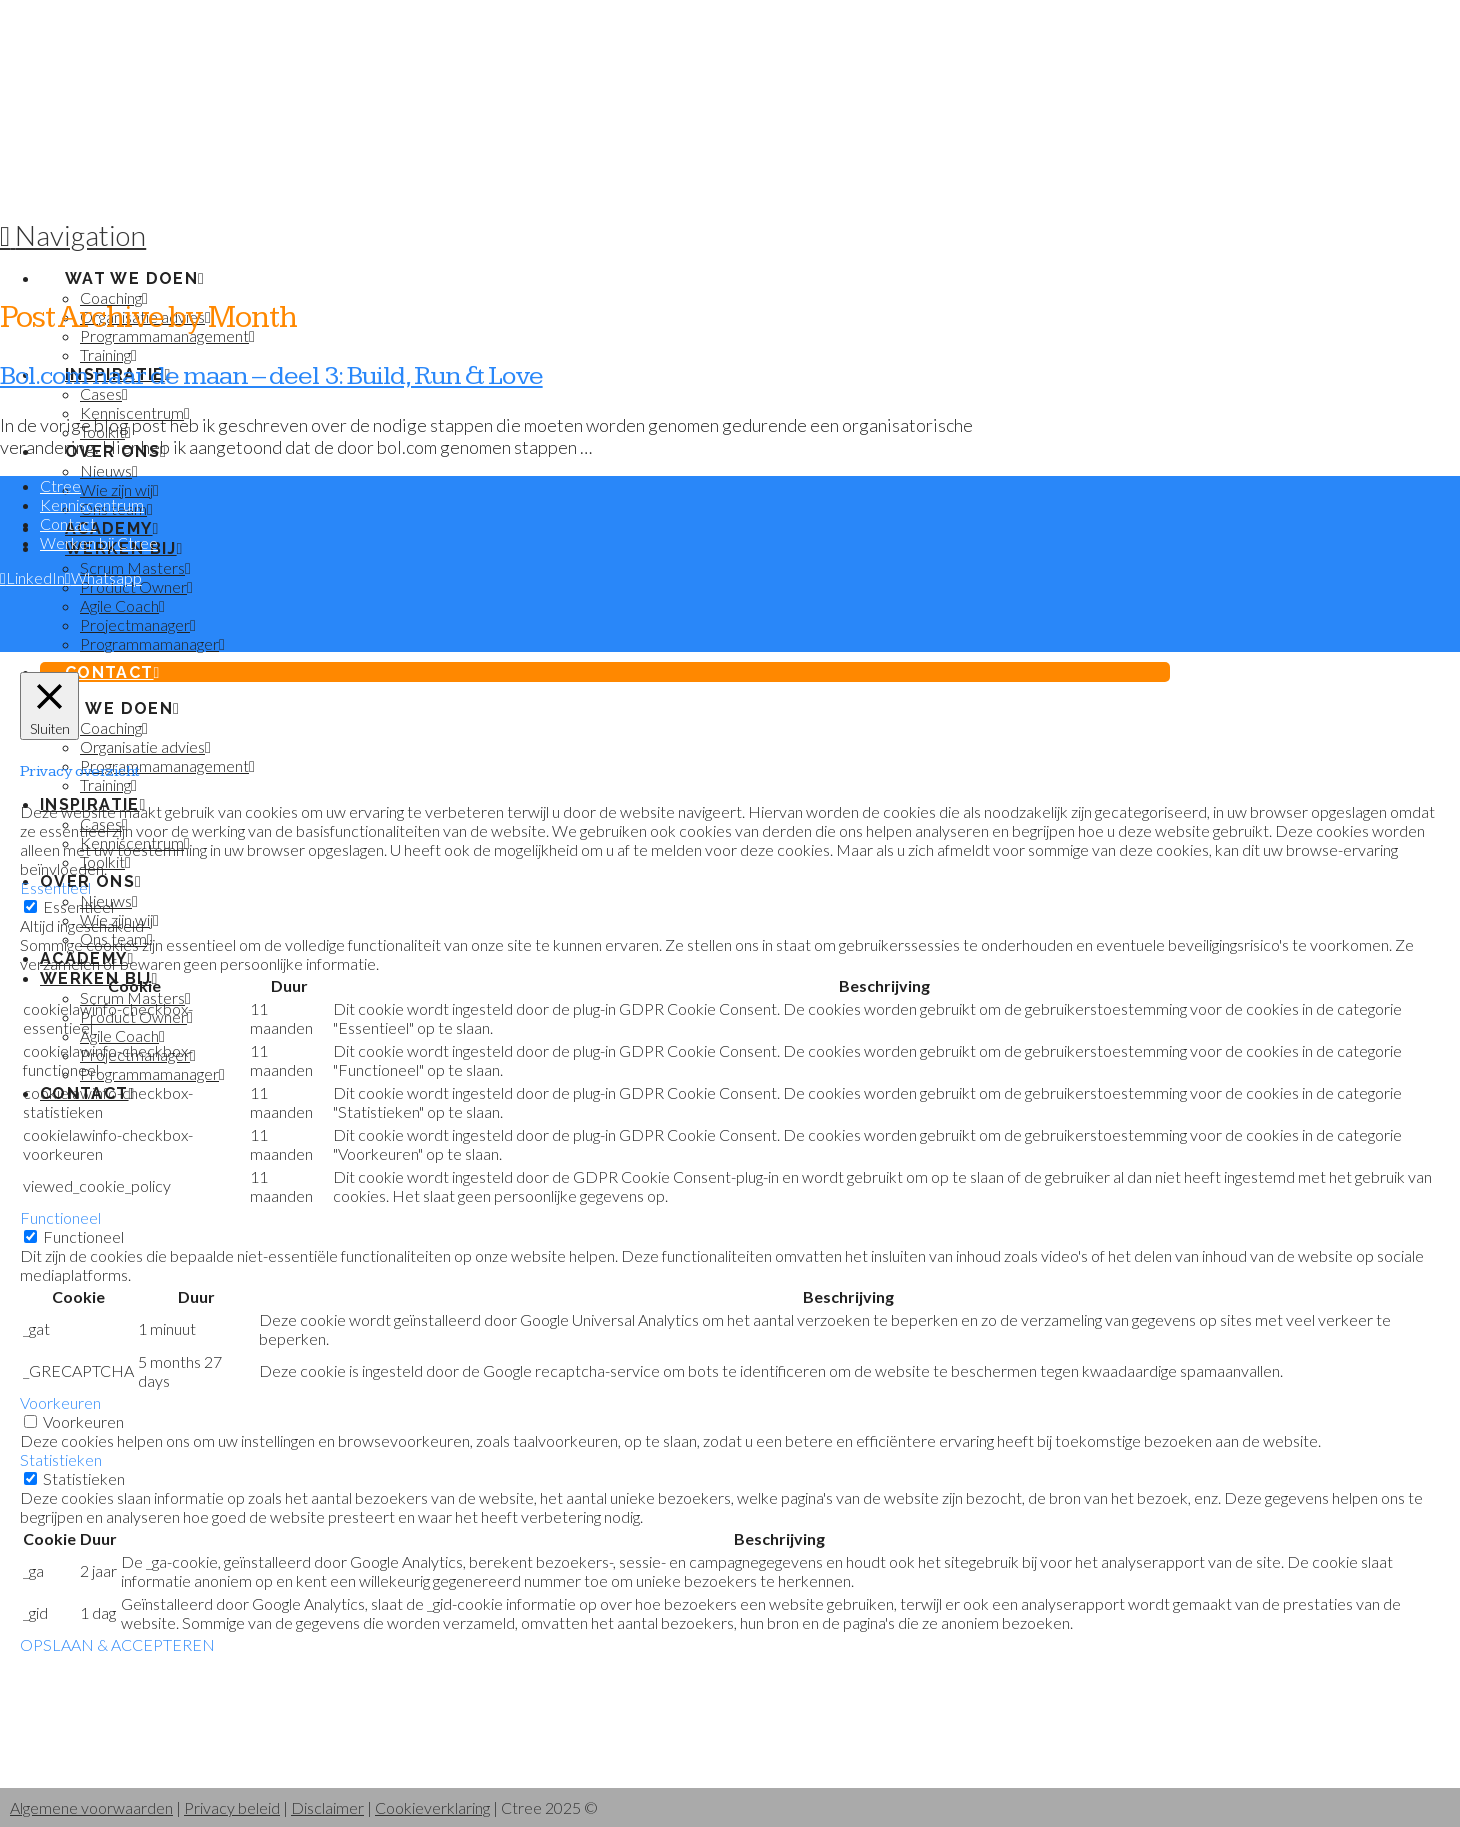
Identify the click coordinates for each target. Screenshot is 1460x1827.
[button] (73, 235)
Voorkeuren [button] (60, 1402)
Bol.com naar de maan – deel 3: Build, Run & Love (271, 376)
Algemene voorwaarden (91, 1807)
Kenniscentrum (92, 504)
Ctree (60, 485)
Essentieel (78, 906)
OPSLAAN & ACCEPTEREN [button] (117, 1644)
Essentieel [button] (55, 887)
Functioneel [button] (60, 1217)
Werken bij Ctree (99, 542)
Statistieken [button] (61, 1459)
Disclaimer (327, 1807)
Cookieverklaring (432, 1807)
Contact (68, 523)
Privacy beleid (232, 1807)
